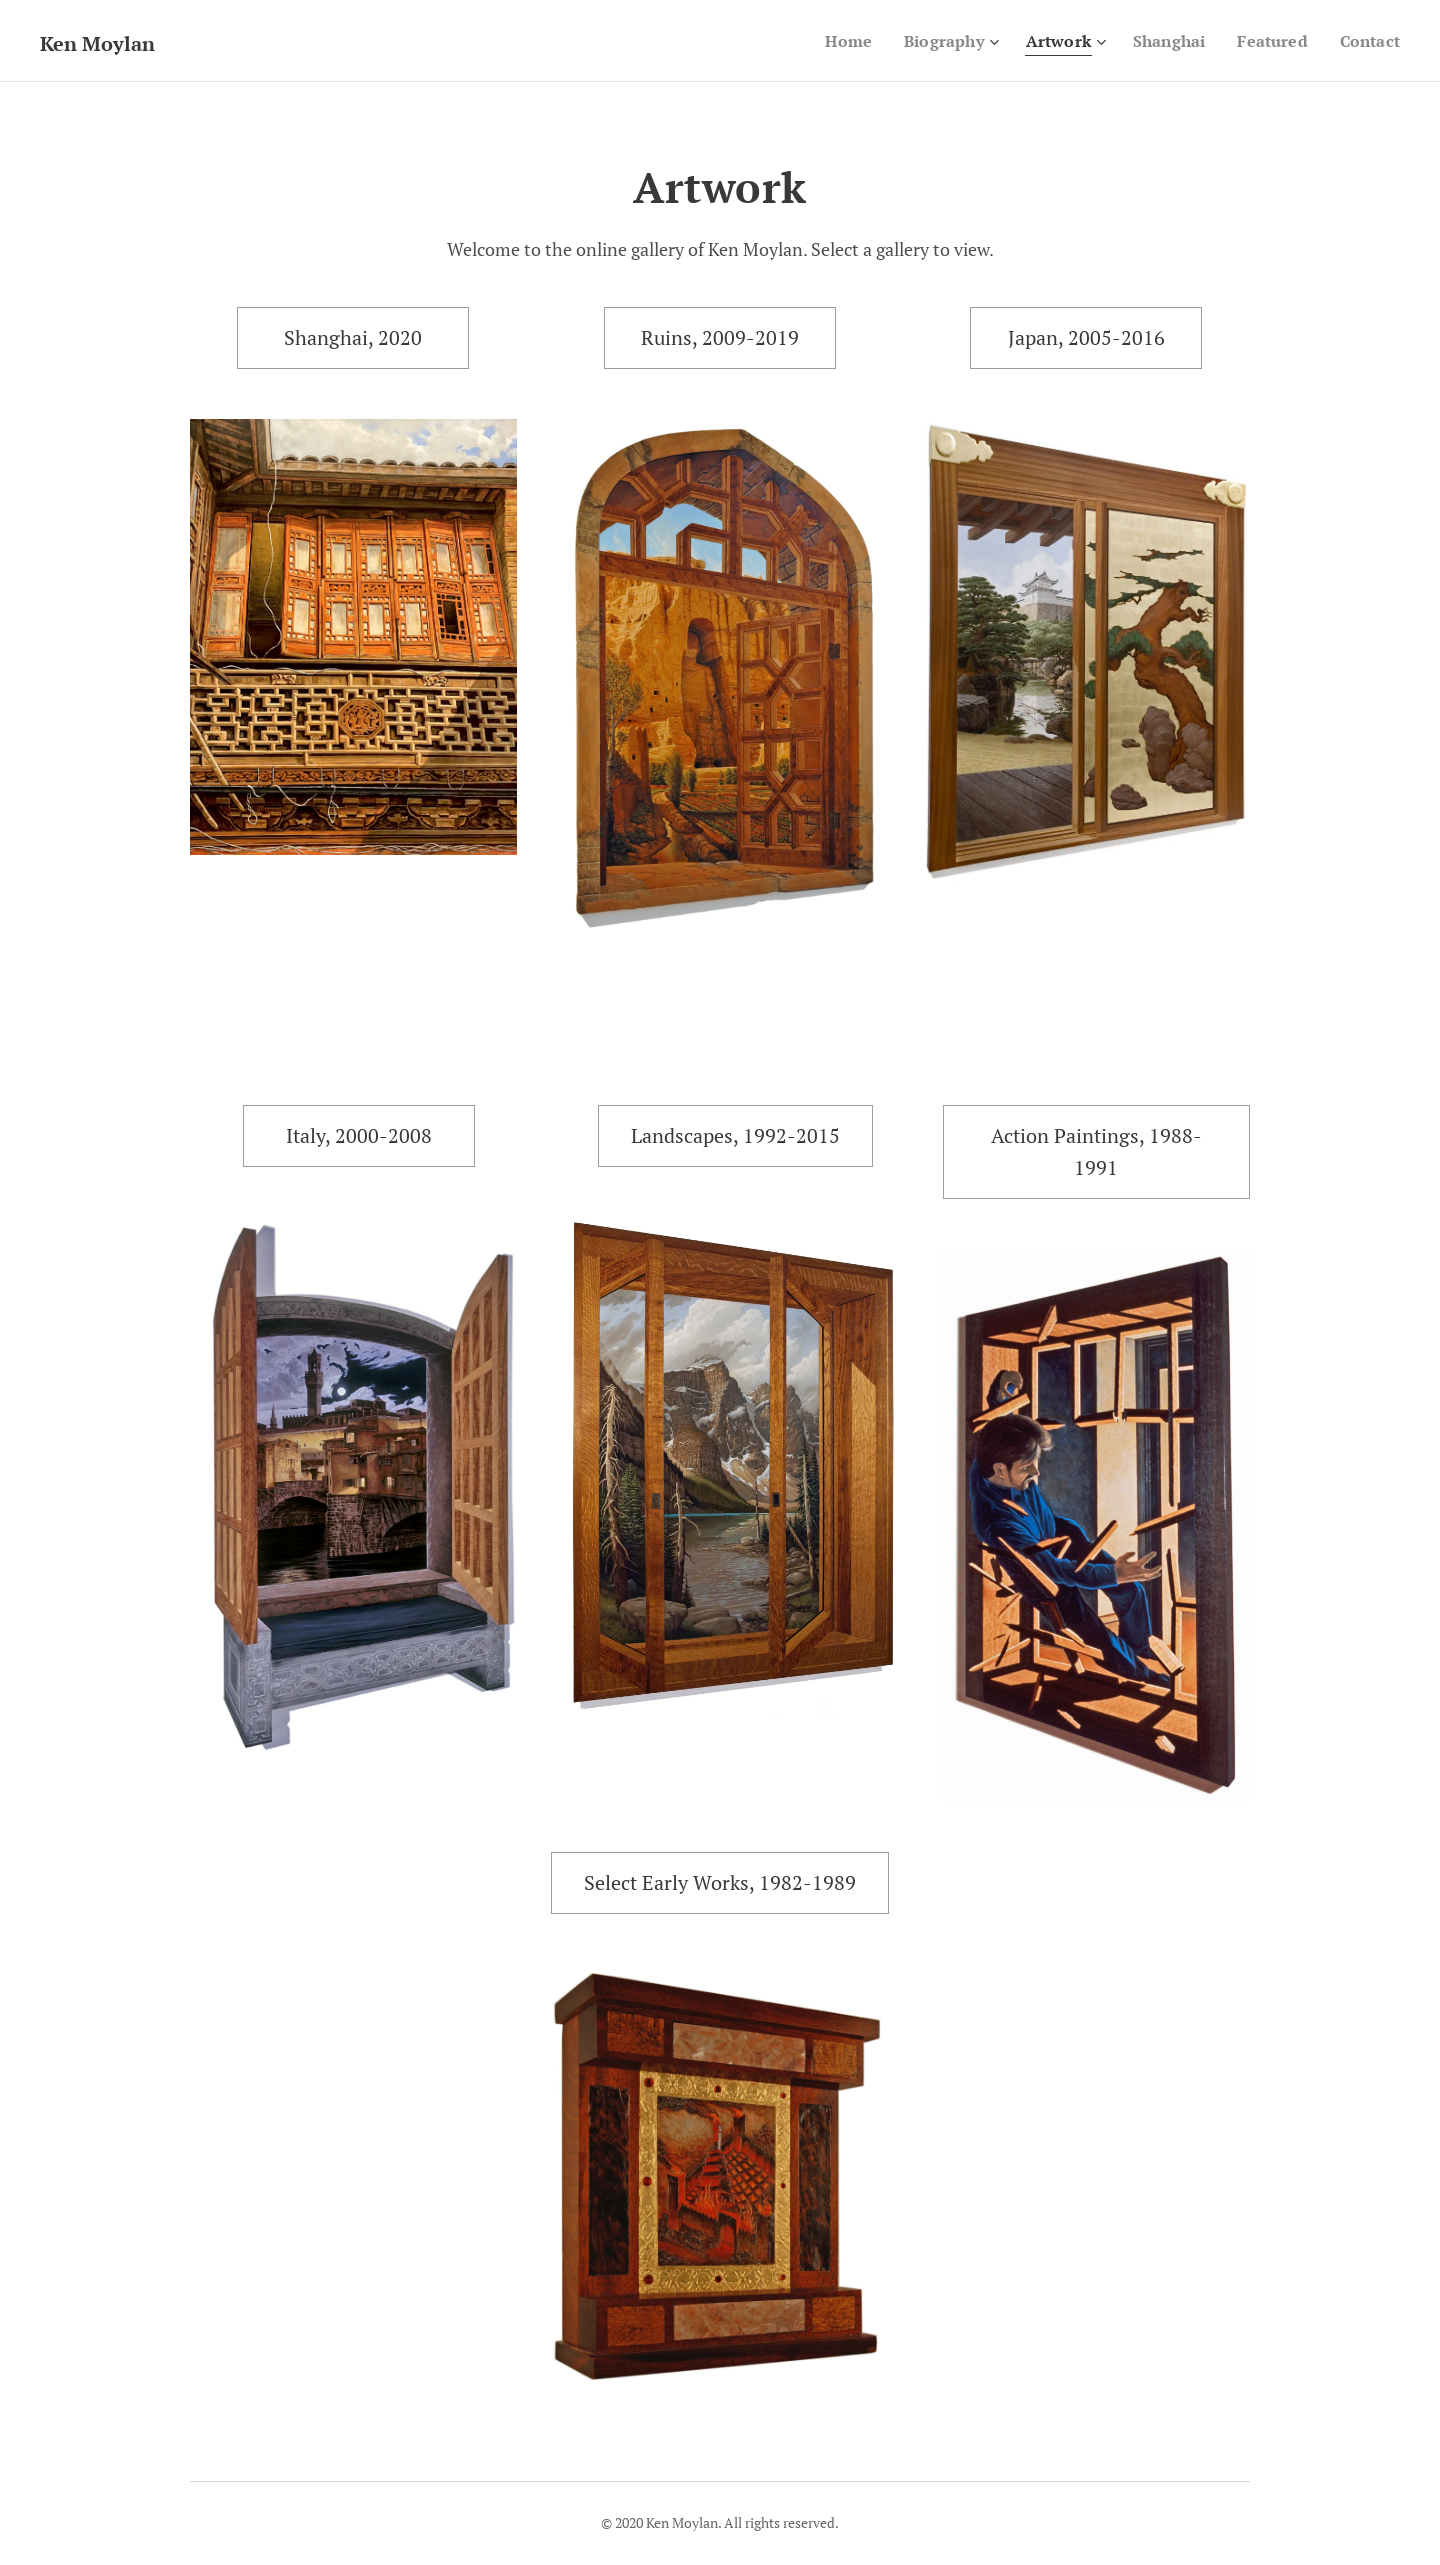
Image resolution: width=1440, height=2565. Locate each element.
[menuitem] (829, 41)
